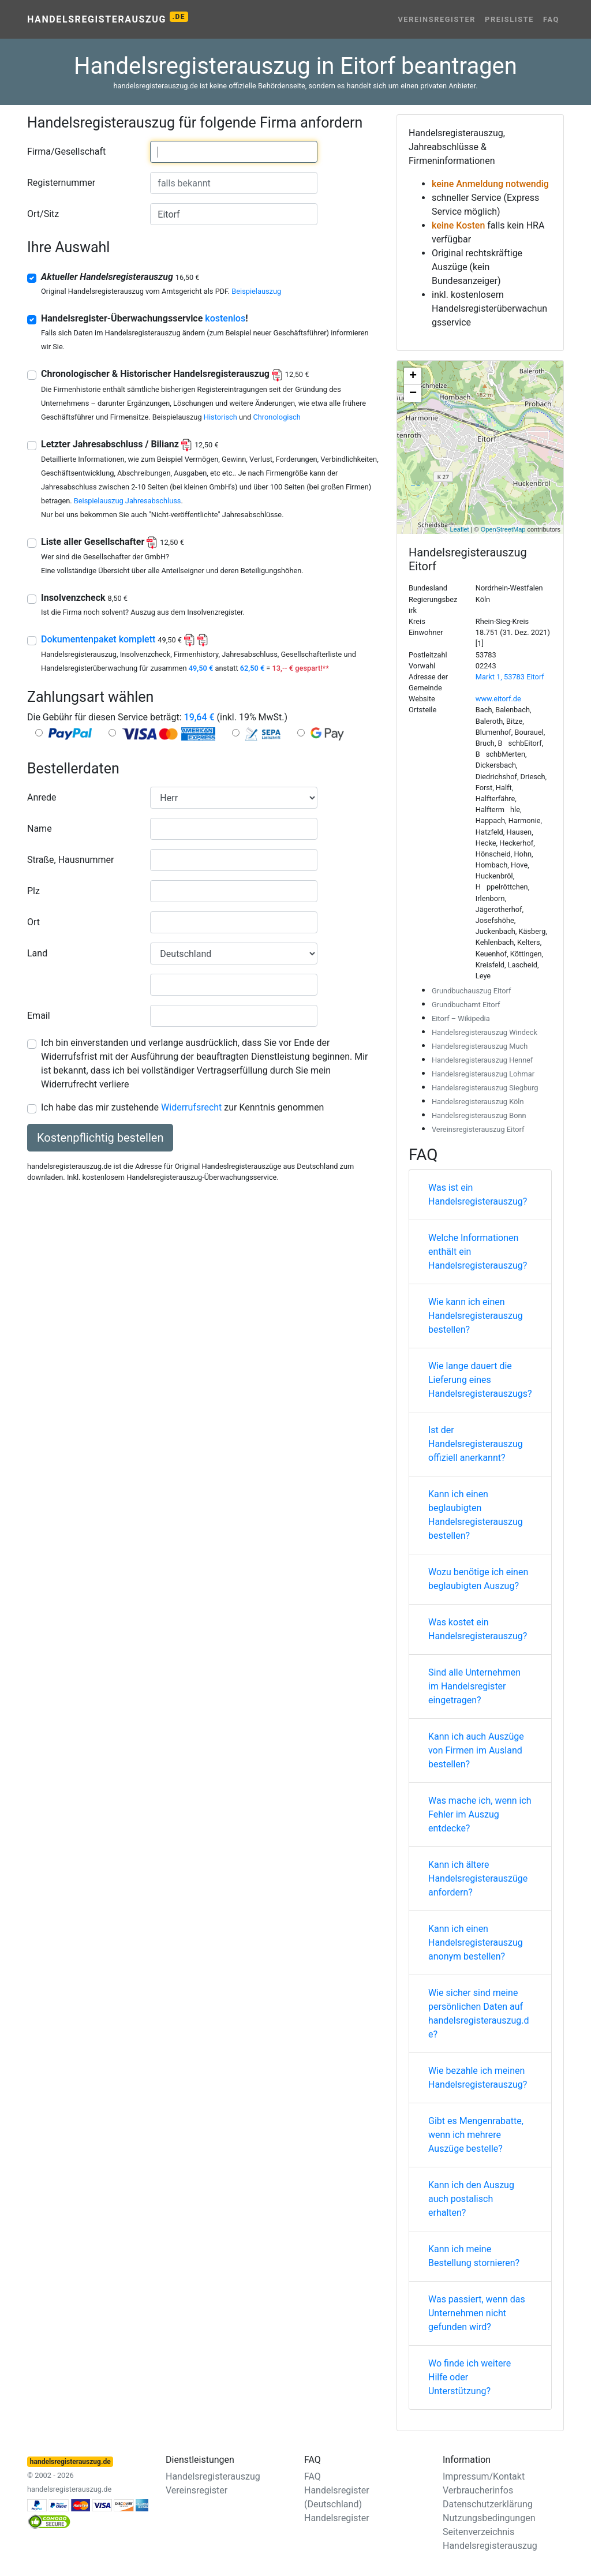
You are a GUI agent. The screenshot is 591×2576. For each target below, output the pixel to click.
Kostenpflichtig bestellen (100, 1138)
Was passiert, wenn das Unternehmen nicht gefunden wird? (476, 2313)
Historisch (220, 417)
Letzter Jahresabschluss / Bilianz (130, 444)
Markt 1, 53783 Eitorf (510, 676)
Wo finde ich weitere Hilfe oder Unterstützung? (469, 2377)
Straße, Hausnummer (70, 859)
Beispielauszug (256, 291)
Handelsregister (336, 2518)
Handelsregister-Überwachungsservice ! (144, 318)
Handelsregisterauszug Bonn (479, 1115)
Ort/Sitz (43, 213)
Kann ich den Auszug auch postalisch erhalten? (471, 2198)
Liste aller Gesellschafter (112, 541)
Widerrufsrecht (191, 1107)
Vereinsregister (437, 19)
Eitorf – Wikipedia (461, 1018)
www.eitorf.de (498, 698)
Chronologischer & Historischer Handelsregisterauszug (175, 373)
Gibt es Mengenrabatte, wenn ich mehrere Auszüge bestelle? (475, 2134)
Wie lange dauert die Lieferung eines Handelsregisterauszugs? (480, 1379)
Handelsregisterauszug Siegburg (485, 1087)
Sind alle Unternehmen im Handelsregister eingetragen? (474, 1686)
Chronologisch (276, 417)
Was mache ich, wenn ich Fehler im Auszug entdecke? (480, 1814)
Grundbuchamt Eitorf (466, 1004)
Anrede (42, 797)
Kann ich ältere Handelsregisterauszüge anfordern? (478, 1878)
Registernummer (61, 182)
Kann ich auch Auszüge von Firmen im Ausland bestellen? (476, 1750)
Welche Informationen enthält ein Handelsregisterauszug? (477, 1251)
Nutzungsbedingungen (489, 2518)
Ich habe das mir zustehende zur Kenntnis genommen (182, 1107)
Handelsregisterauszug (107, 18)
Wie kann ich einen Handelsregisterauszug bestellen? (475, 1315)
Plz (33, 890)
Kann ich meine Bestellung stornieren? (473, 2256)
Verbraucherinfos (478, 2490)
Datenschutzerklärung (488, 2504)
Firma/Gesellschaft (66, 151)
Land (37, 953)
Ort (33, 922)
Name (39, 828)
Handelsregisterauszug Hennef (482, 1060)
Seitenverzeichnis (478, 2531)
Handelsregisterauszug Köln (478, 1101)
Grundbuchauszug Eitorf (471, 990)
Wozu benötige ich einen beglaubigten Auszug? (478, 1578)
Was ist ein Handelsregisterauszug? (477, 1194)
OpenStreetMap (503, 529)
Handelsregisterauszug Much (480, 1046)
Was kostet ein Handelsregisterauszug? (477, 1629)
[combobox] (233, 152)
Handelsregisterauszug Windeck (484, 1032)
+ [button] (413, 376)
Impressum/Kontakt (484, 2476)
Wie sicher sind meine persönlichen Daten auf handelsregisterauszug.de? (478, 2013)
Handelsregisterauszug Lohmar (483, 1074)
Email (38, 1015)
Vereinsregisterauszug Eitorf (478, 1129)
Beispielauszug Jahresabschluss (127, 500)
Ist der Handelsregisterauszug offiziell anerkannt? (475, 1444)
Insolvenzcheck (84, 597)
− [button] (413, 393)
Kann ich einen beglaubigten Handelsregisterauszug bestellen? (475, 1515)
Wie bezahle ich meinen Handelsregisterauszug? (477, 2077)
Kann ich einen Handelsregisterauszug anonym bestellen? (475, 1942)
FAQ (551, 19)
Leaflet (459, 529)
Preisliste (509, 19)
